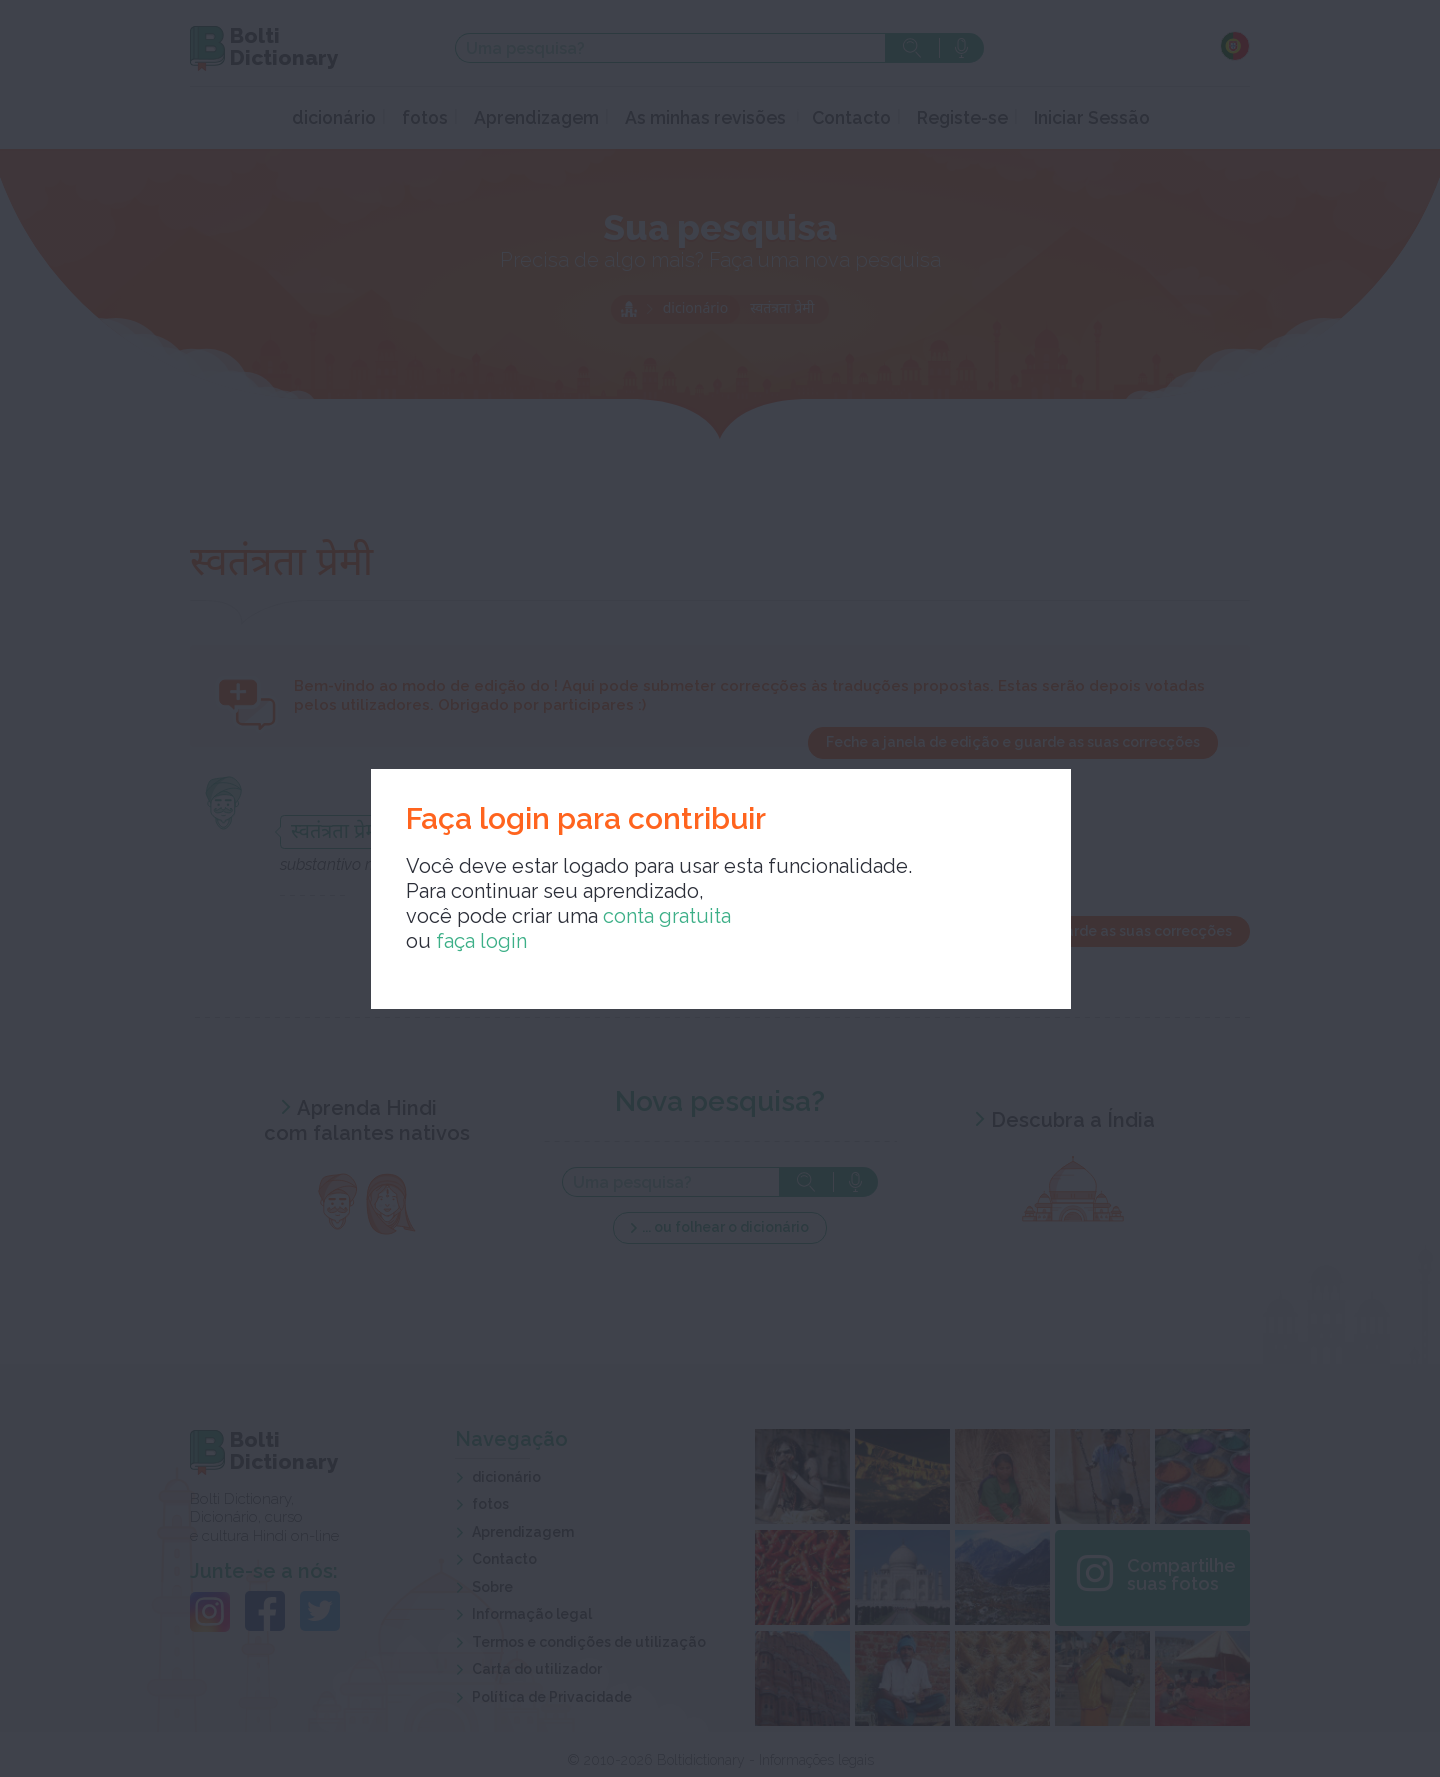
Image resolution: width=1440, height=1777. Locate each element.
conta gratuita (667, 916)
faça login (481, 941)
